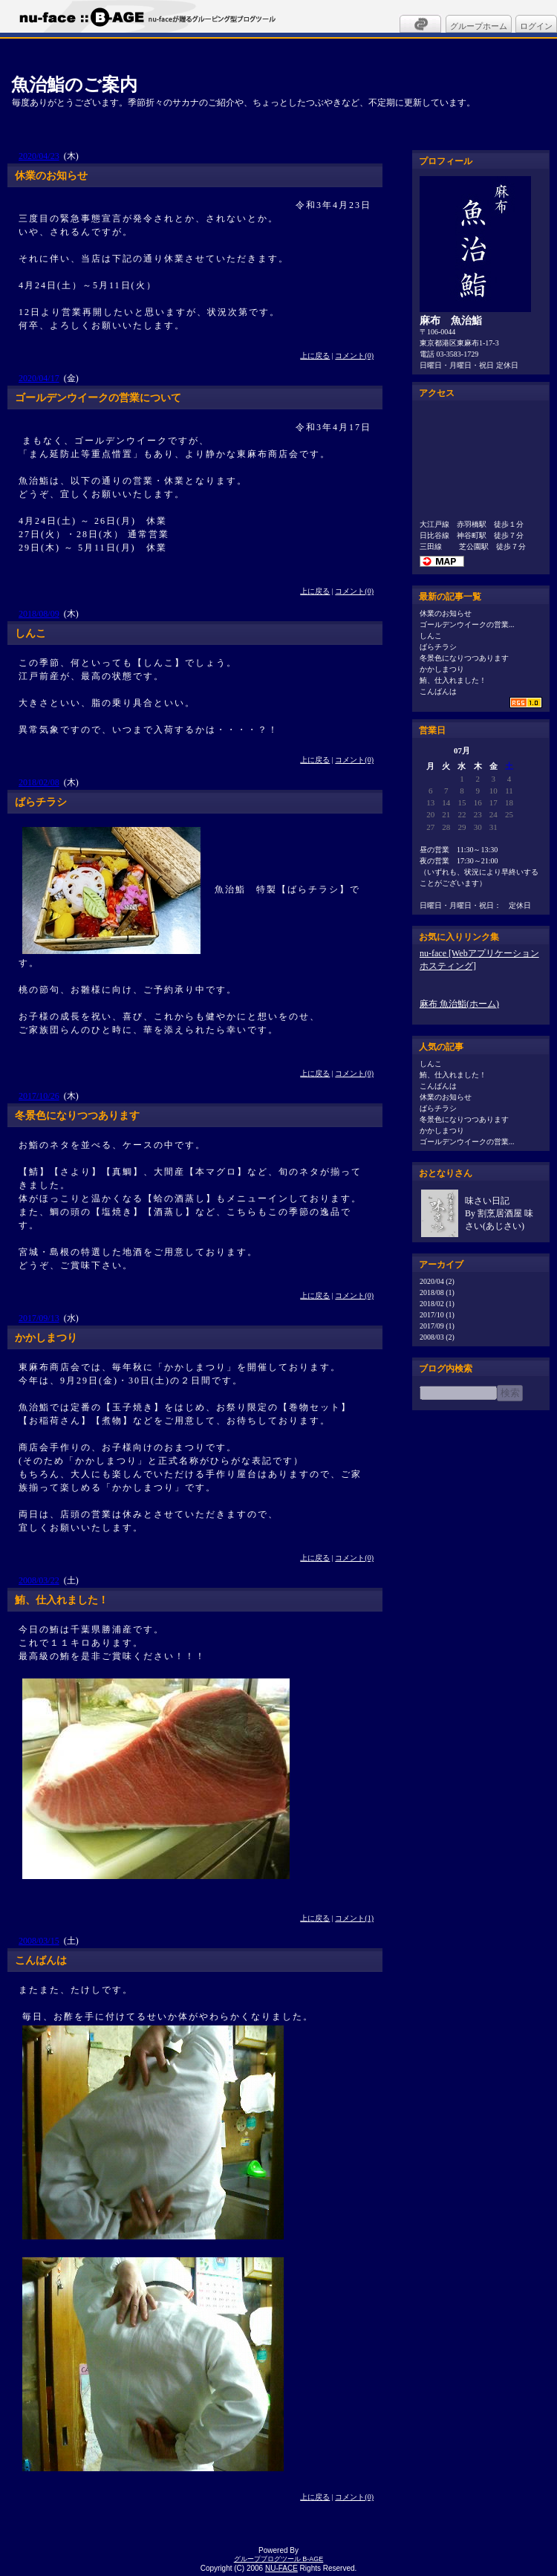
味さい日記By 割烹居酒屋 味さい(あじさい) (499, 1213)
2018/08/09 (39, 614)
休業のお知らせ (446, 613)
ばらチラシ (438, 647)
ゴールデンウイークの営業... (467, 624)
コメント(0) (354, 355)
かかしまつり (442, 669)
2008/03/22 (39, 1580)
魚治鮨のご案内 (74, 84)
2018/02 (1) (437, 1304)
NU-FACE (281, 2568)
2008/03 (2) (437, 1337)
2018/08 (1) (437, 1292)
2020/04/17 (39, 378)
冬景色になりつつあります (464, 658)
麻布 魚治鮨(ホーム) (459, 1004)
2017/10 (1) (437, 1315)
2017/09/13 (39, 1318)
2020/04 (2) (437, 1281)
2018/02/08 (39, 782)
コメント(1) (354, 1918)
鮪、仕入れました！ (453, 680)
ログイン (536, 26)
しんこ (431, 636)
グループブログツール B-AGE (279, 2559)
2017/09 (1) (437, 1326)
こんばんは (438, 691)
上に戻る (315, 355)
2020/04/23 (39, 156)
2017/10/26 (39, 1096)
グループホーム (478, 26)
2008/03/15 (39, 1941)
